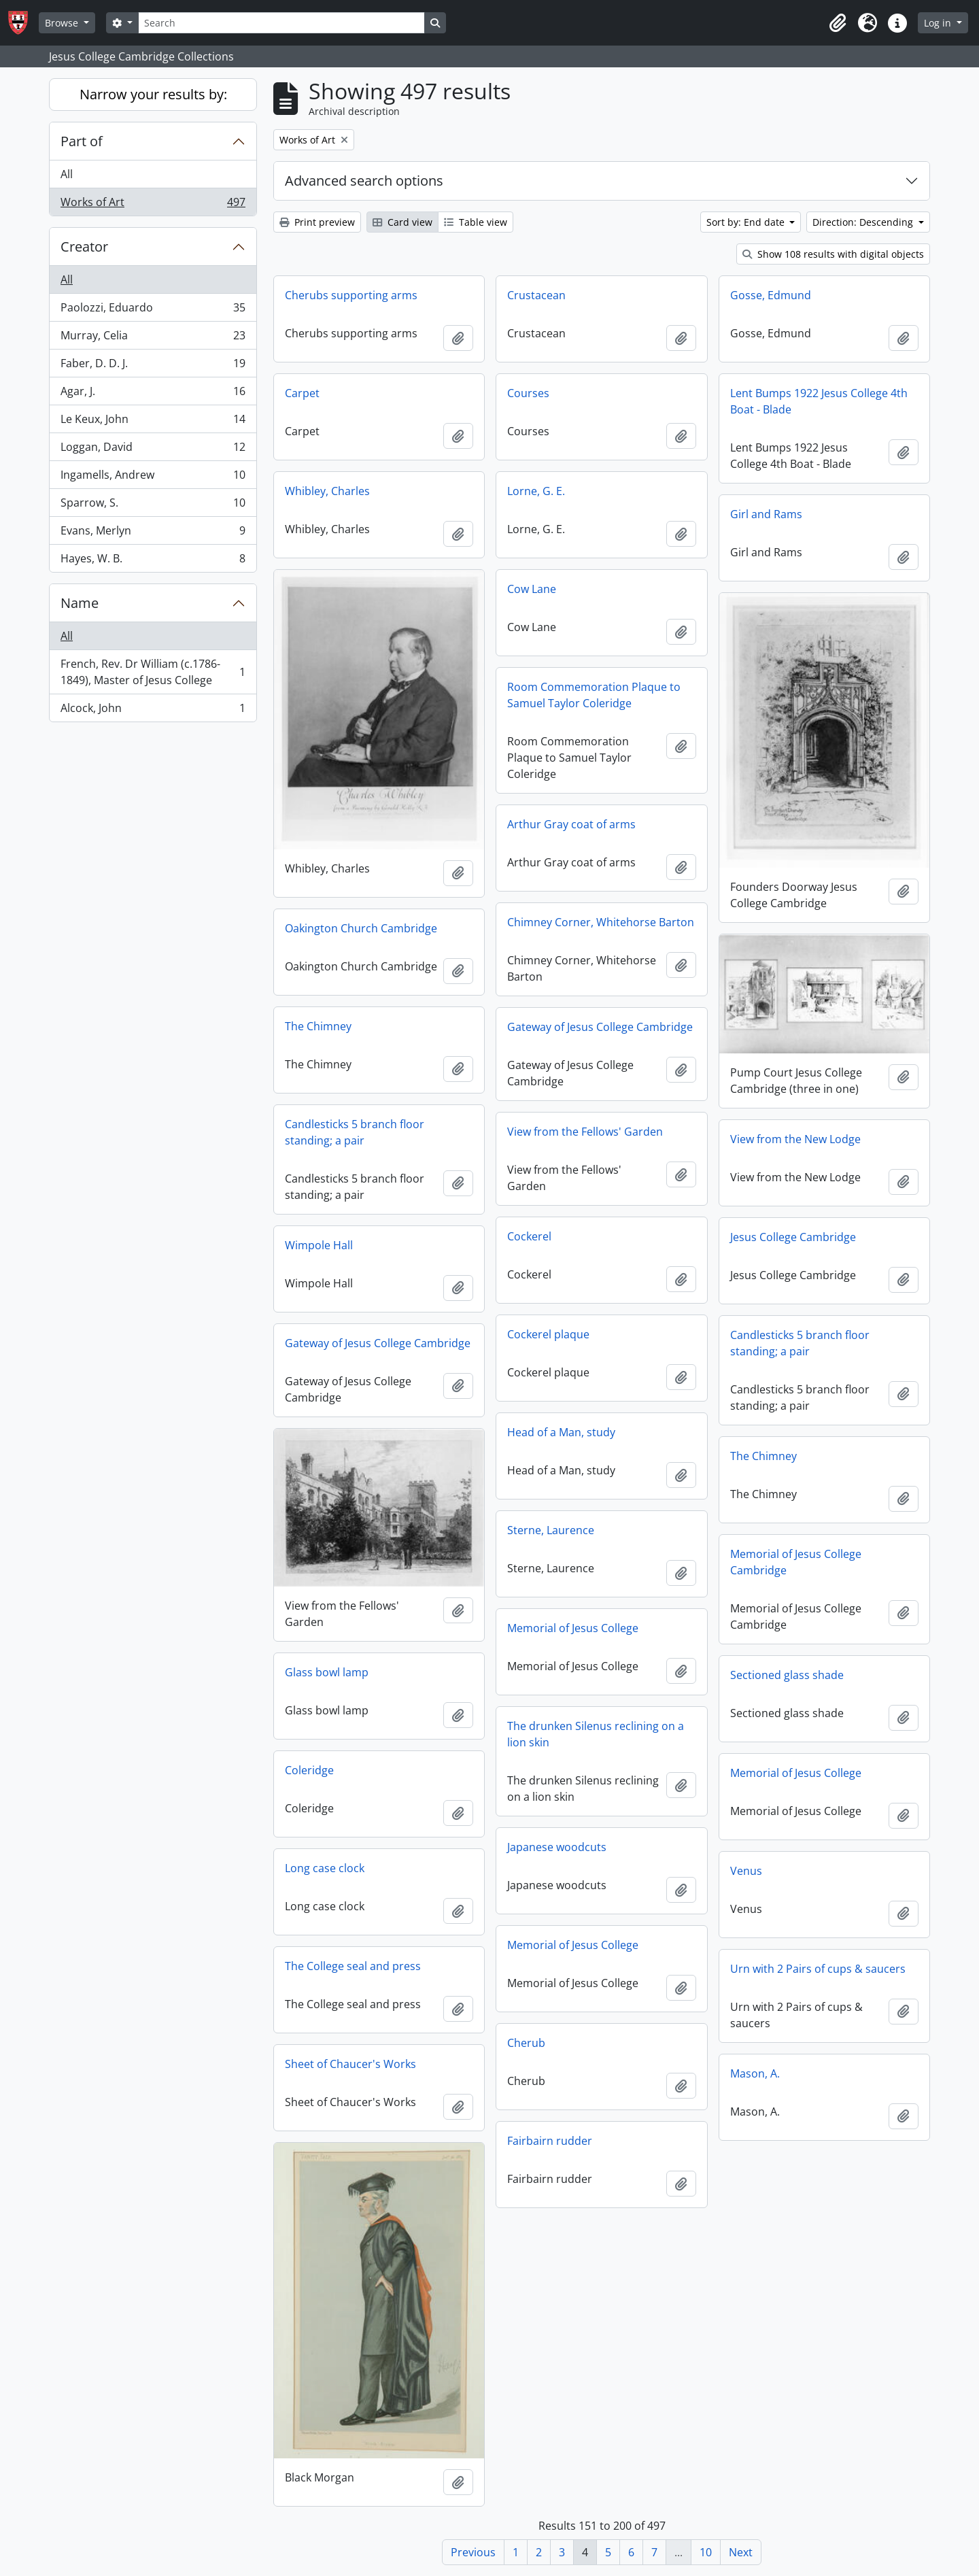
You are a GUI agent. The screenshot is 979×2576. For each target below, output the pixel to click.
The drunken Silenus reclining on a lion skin (595, 1734)
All (67, 174)
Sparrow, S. (152, 505)
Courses (528, 393)
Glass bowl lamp (326, 1672)
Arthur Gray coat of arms (571, 824)
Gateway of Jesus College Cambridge (600, 1026)
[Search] (281, 22)
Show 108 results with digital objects (833, 254)
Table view (475, 222)
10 (706, 2552)
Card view (402, 222)
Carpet (302, 393)
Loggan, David (152, 450)
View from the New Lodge (795, 1139)
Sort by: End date (746, 222)
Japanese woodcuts (556, 1847)
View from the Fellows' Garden (585, 1131)
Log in (939, 22)
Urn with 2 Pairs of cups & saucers (818, 1968)
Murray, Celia (152, 338)
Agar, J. (152, 394)
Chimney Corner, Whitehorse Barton (600, 922)
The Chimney (318, 1026)
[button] (838, 23)
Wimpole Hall (319, 1245)
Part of (82, 141)
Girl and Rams (766, 514)
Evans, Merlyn (152, 533)
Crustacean (536, 295)
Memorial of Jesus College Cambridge (795, 1562)
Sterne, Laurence (550, 1530)
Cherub (526, 2042)
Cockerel (529, 1236)
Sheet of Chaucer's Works (350, 2063)
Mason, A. (755, 2073)
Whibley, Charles (327, 491)
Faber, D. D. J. (152, 366)
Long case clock (324, 1868)
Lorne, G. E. (536, 491)
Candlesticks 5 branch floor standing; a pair (354, 1132)
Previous (473, 2552)
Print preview (317, 222)
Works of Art (152, 205)
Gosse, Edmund (770, 295)
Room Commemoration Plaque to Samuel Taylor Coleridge (594, 695)
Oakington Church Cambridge (361, 928)
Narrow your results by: (153, 94)
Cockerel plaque (548, 1334)
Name (80, 603)
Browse (63, 22)
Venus (746, 1870)
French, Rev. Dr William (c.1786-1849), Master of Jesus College (152, 672)
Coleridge (309, 1770)
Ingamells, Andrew (152, 478)
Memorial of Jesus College (572, 1628)
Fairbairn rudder (549, 2140)
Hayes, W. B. (152, 561)
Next (741, 2552)
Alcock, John (152, 711)
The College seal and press (353, 1966)
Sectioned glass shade (787, 1674)
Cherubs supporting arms (351, 295)
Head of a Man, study (561, 1432)
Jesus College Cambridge (793, 1237)
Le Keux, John (152, 422)
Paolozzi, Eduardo (152, 310)
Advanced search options (364, 180)
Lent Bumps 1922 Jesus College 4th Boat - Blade (819, 401)
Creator (84, 246)
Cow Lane (531, 588)
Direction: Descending (864, 222)
